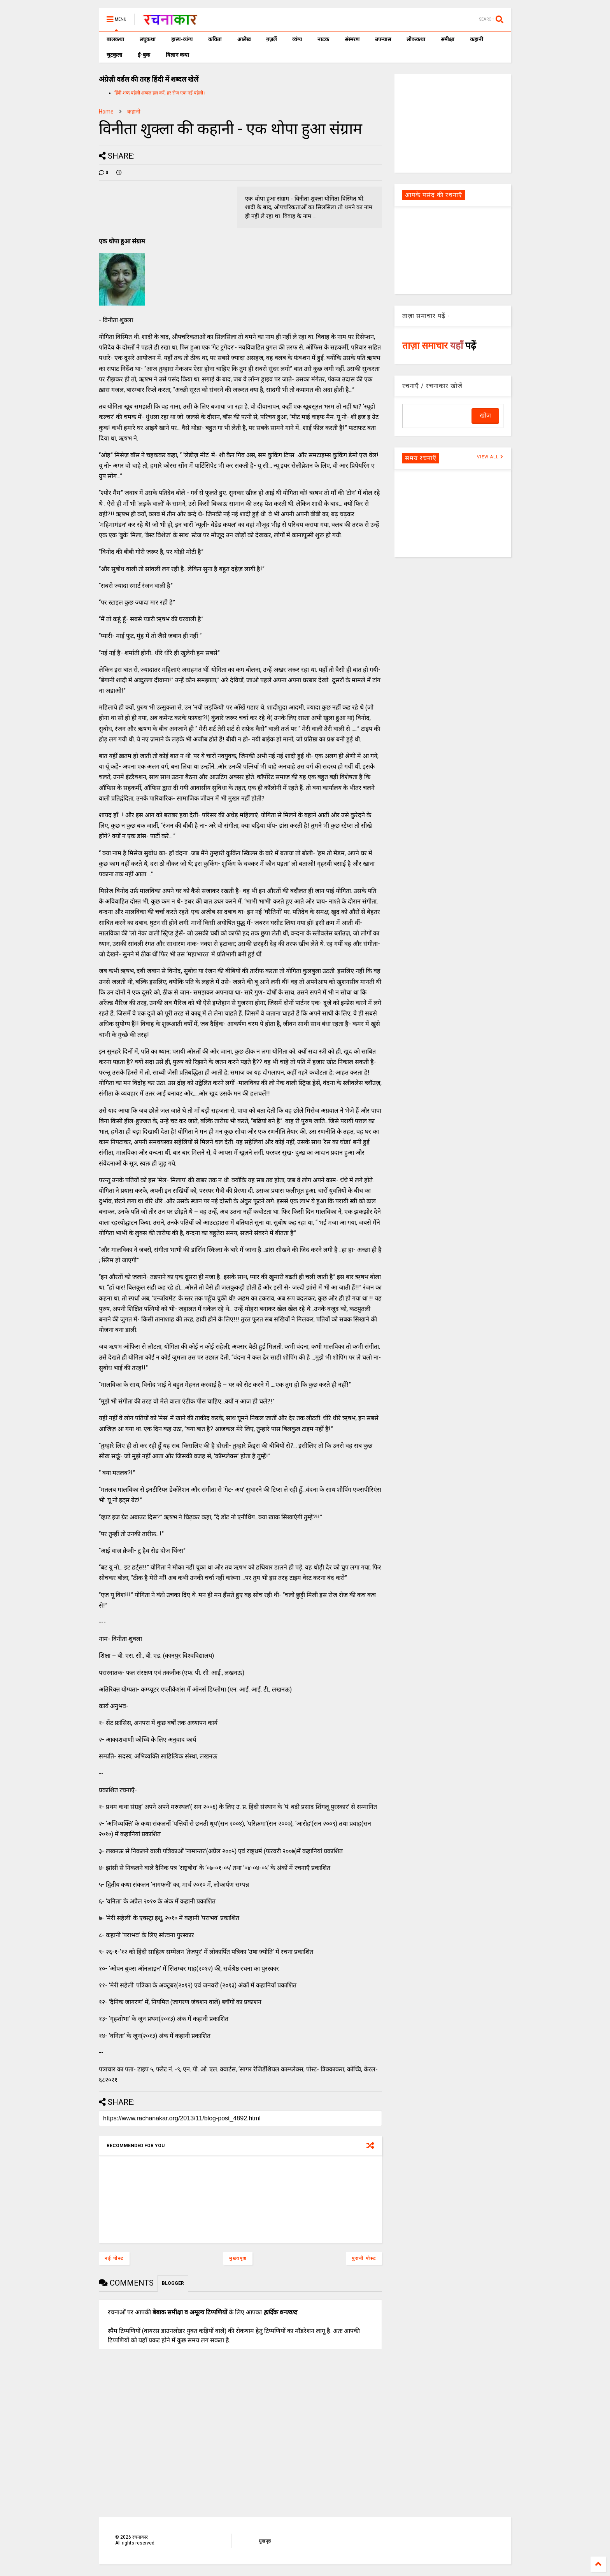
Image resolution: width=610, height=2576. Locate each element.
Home (106, 111)
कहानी (476, 39)
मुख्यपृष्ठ (238, 2258)
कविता (215, 39)
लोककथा (416, 39)
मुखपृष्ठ (265, 2541)
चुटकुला (114, 55)
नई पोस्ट (114, 2258)
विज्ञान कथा (177, 55)
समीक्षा (447, 39)
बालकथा (115, 39)
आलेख (244, 39)
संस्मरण (352, 39)
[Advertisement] (452, 122)
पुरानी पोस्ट (364, 2258)
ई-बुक (144, 55)
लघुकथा (148, 39)
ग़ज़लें (271, 39)
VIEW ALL (490, 457)
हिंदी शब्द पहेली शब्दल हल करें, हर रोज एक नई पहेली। (159, 93)
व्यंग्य (297, 39)
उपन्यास (383, 39)
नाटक (323, 39)
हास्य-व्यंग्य (182, 39)
